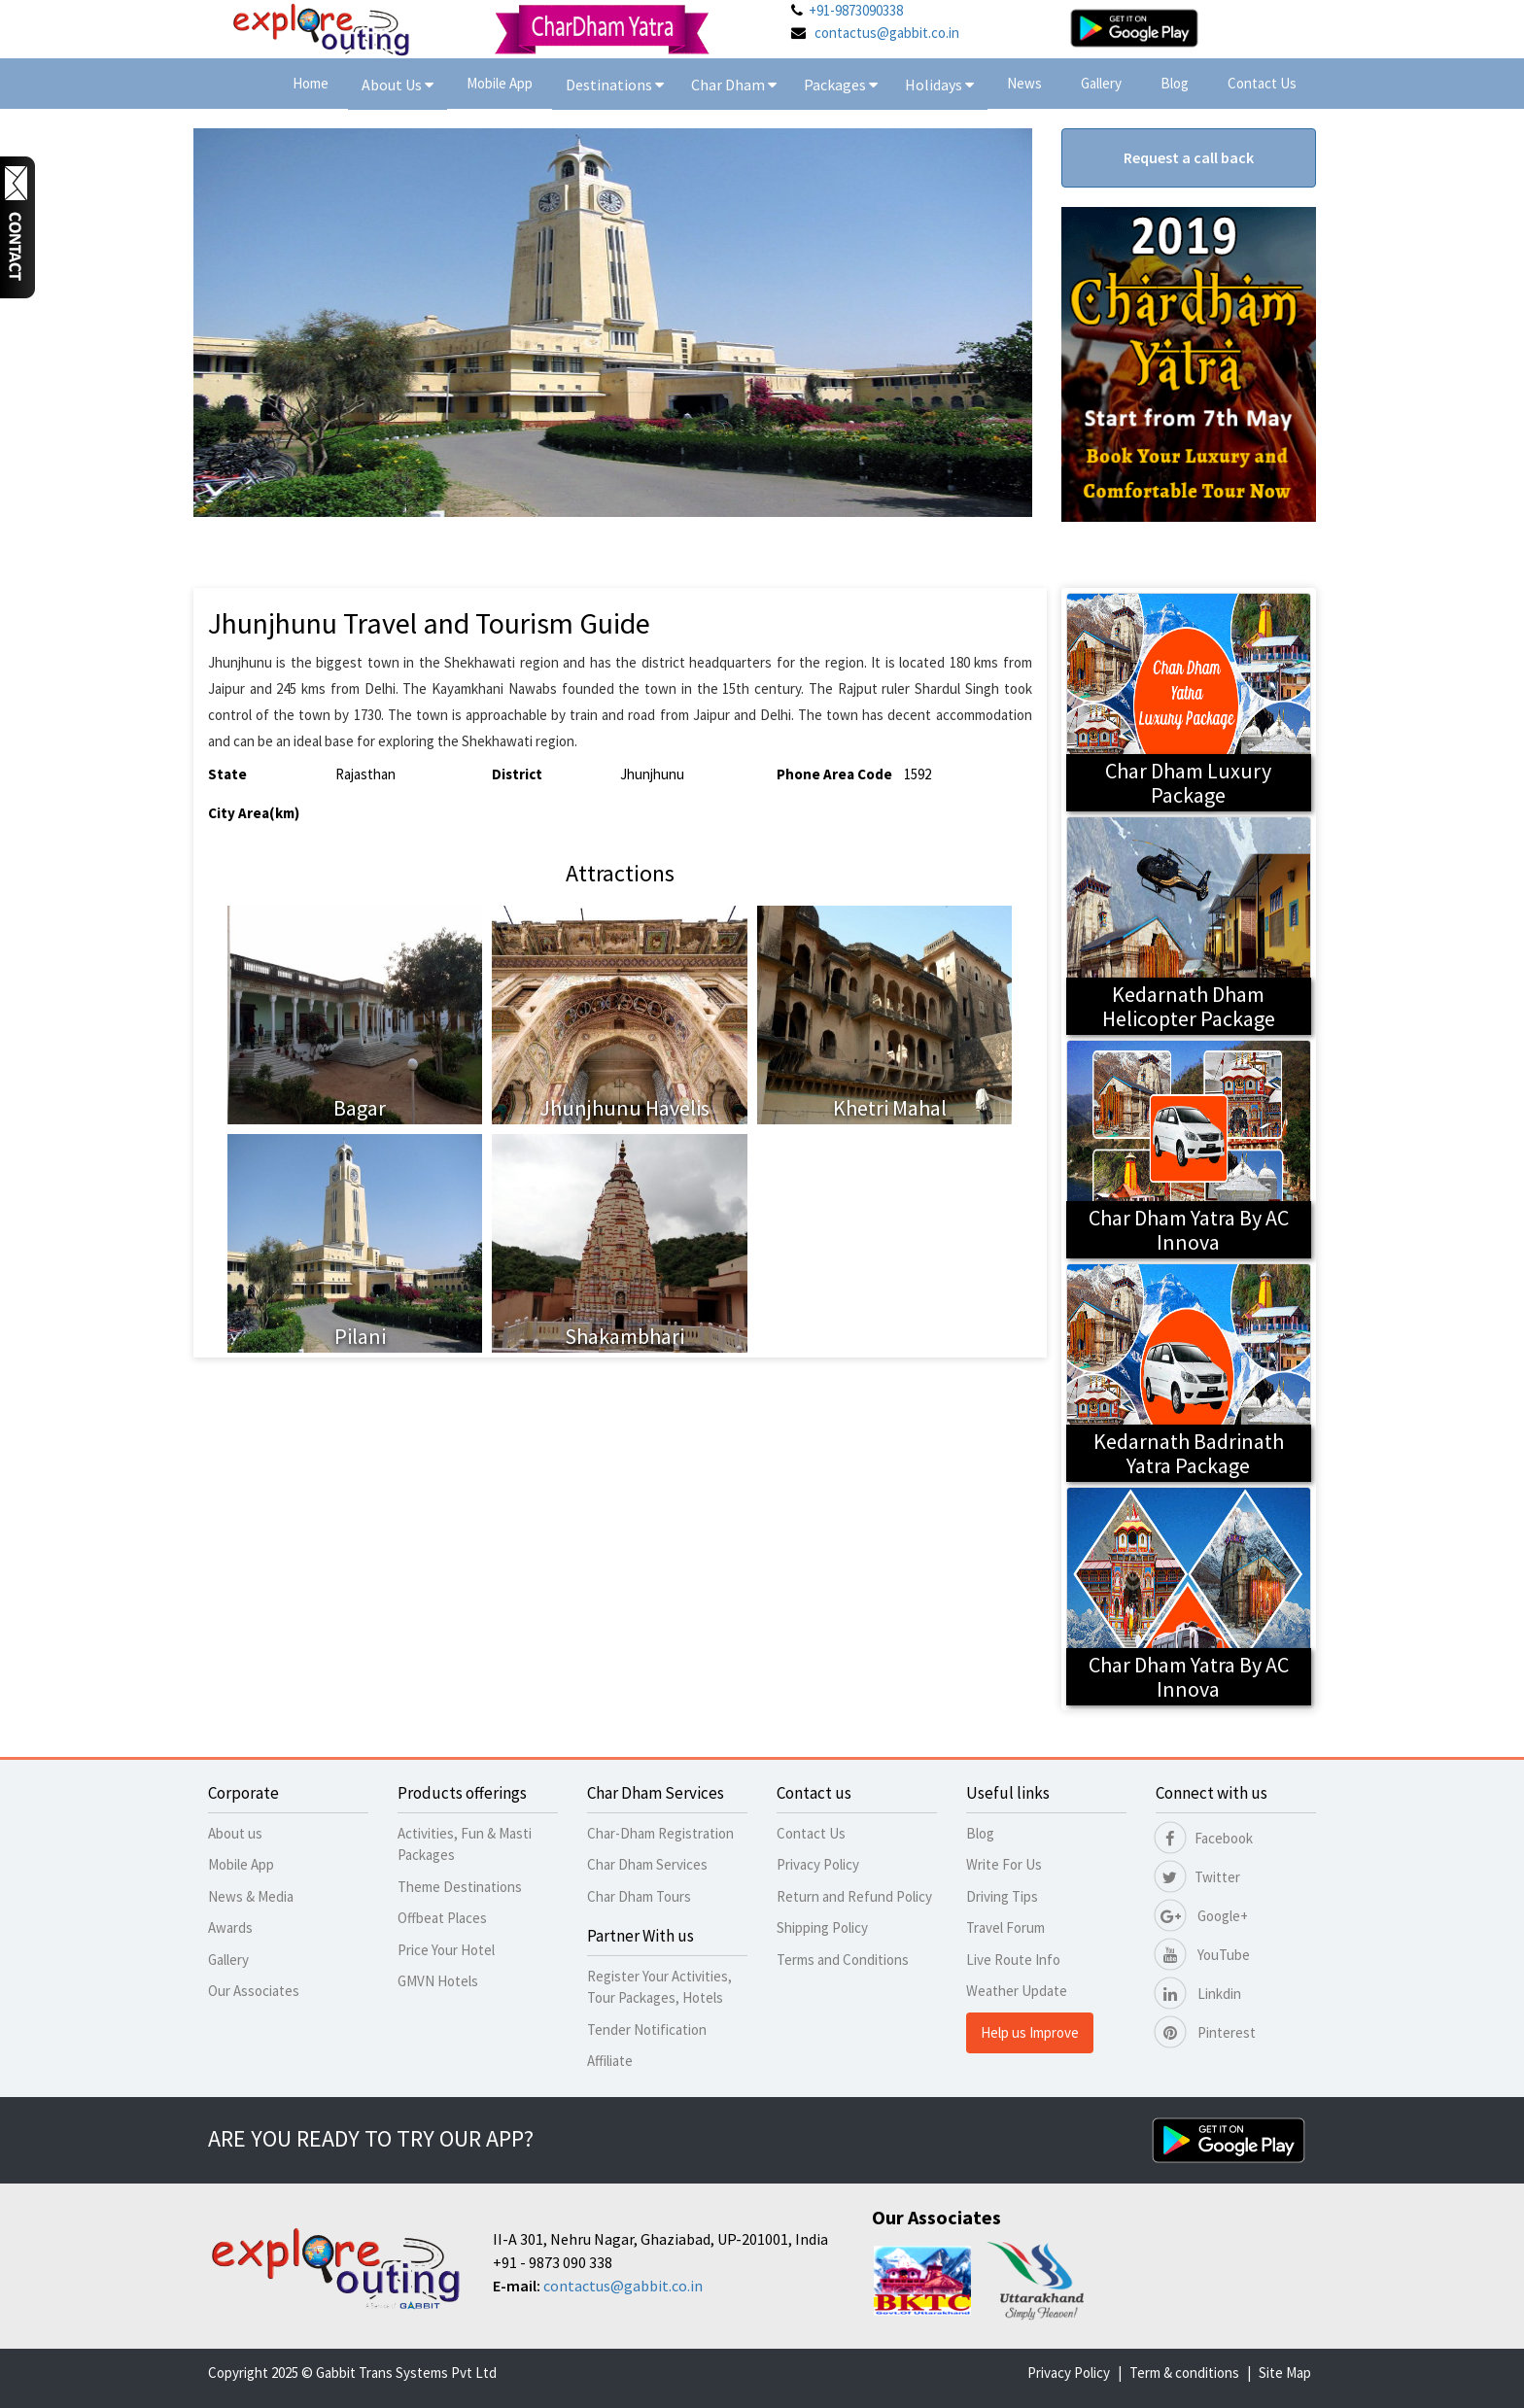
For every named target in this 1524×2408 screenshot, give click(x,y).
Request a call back (1189, 157)
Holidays (935, 84)
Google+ (1202, 1916)
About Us (397, 84)
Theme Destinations (460, 1886)
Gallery (1101, 83)
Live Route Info (1013, 1959)
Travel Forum (1005, 1927)
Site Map (1285, 2372)
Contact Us (1262, 83)
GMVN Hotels (438, 1981)
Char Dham (734, 84)
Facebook (1204, 1838)
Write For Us (1004, 1864)
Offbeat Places (442, 1918)
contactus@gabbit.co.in (886, 32)
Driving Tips (1002, 1896)
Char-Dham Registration (660, 1833)
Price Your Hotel (446, 1950)
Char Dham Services (647, 1864)
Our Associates (253, 1990)
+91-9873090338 (856, 10)
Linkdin (1198, 1993)
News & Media (251, 1896)
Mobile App (500, 83)
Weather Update (1016, 1990)
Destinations (615, 84)
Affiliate (610, 2060)
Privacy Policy (818, 1864)
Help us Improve (1030, 2032)
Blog (1174, 83)
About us (235, 1833)
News (1024, 83)
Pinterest (1206, 2032)
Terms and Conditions (843, 1959)
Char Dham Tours (639, 1896)
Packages (836, 84)
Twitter (1198, 1877)
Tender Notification (647, 2029)
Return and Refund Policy (854, 1896)
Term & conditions (1184, 2372)
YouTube (1203, 1954)
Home (311, 83)
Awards (230, 1927)
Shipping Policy (822, 1927)
